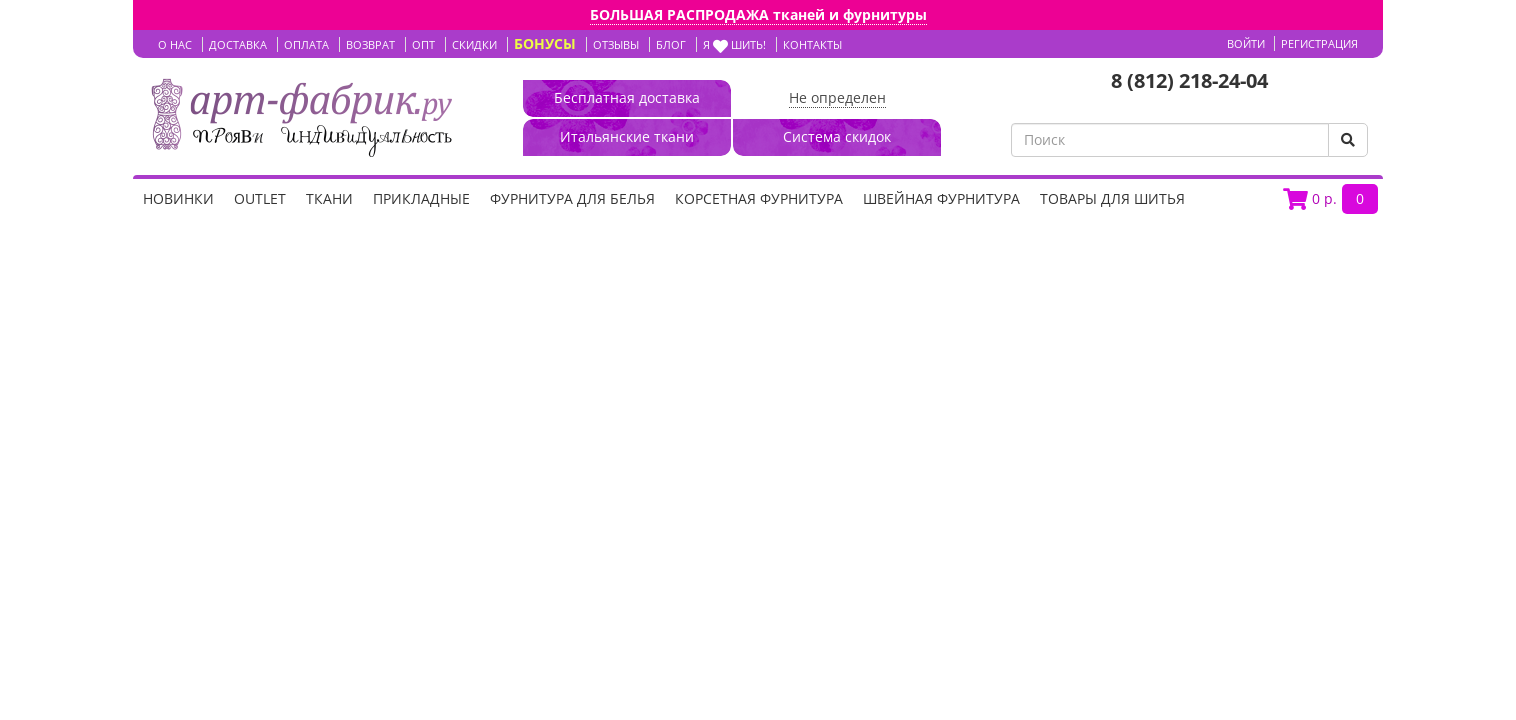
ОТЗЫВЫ (616, 44)
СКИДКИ (474, 44)
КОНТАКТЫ (812, 44)
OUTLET (260, 198)
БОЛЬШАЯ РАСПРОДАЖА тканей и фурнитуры (758, 14)
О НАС (175, 44)
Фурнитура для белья (572, 198)
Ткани (329, 198)
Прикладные (421, 198)
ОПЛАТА (306, 44)
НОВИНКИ (178, 198)
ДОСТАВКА (238, 44)
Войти (1246, 43)
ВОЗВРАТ (370, 44)
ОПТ (423, 44)
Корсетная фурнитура (759, 198)
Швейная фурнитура (941, 198)
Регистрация (1319, 43)
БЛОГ (671, 44)
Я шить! (734, 44)
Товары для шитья (1112, 198)
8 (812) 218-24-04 (1189, 80)
